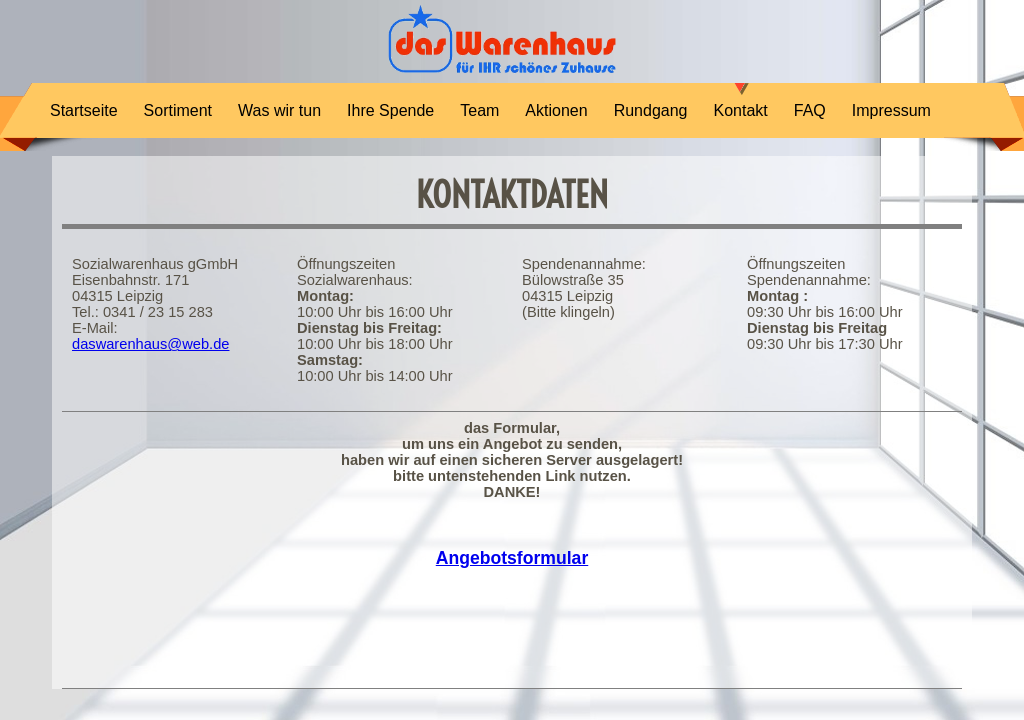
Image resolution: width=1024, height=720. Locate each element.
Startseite (84, 110)
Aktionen (556, 110)
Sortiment (178, 110)
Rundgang (651, 110)
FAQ (810, 110)
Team (479, 110)
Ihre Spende (390, 110)
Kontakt (740, 110)
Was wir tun (279, 110)
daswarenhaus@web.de (150, 344)
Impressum (891, 110)
